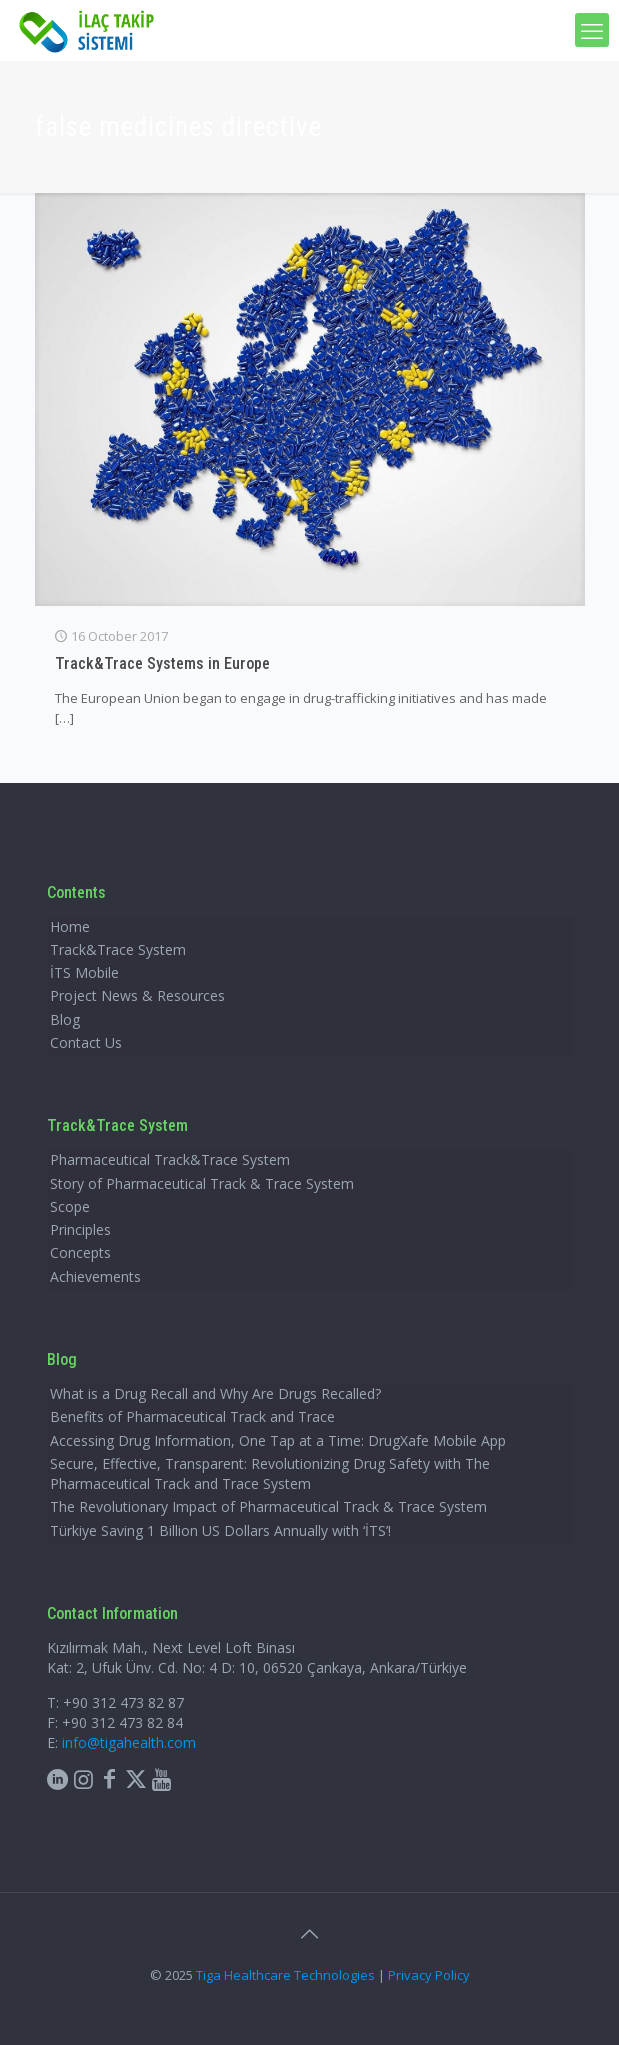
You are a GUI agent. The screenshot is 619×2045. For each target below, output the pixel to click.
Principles (80, 1229)
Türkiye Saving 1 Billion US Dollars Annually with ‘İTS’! (220, 1530)
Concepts (80, 1252)
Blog (65, 1019)
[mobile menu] (592, 30)
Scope (70, 1206)
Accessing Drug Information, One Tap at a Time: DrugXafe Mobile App (278, 1440)
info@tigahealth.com (129, 1742)
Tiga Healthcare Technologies (285, 1975)
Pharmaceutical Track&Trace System (170, 1159)
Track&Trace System (118, 949)
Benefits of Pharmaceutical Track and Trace (192, 1416)
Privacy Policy (429, 1975)
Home (70, 926)
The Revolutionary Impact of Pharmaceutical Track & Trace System (268, 1506)
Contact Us (86, 1042)
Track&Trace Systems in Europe (162, 663)
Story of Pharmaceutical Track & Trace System (202, 1183)
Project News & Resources (137, 995)
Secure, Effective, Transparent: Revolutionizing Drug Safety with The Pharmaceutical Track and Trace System (270, 1473)
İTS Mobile (84, 972)
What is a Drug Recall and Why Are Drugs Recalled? (215, 1393)
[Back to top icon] (310, 1934)
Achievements (95, 1276)
